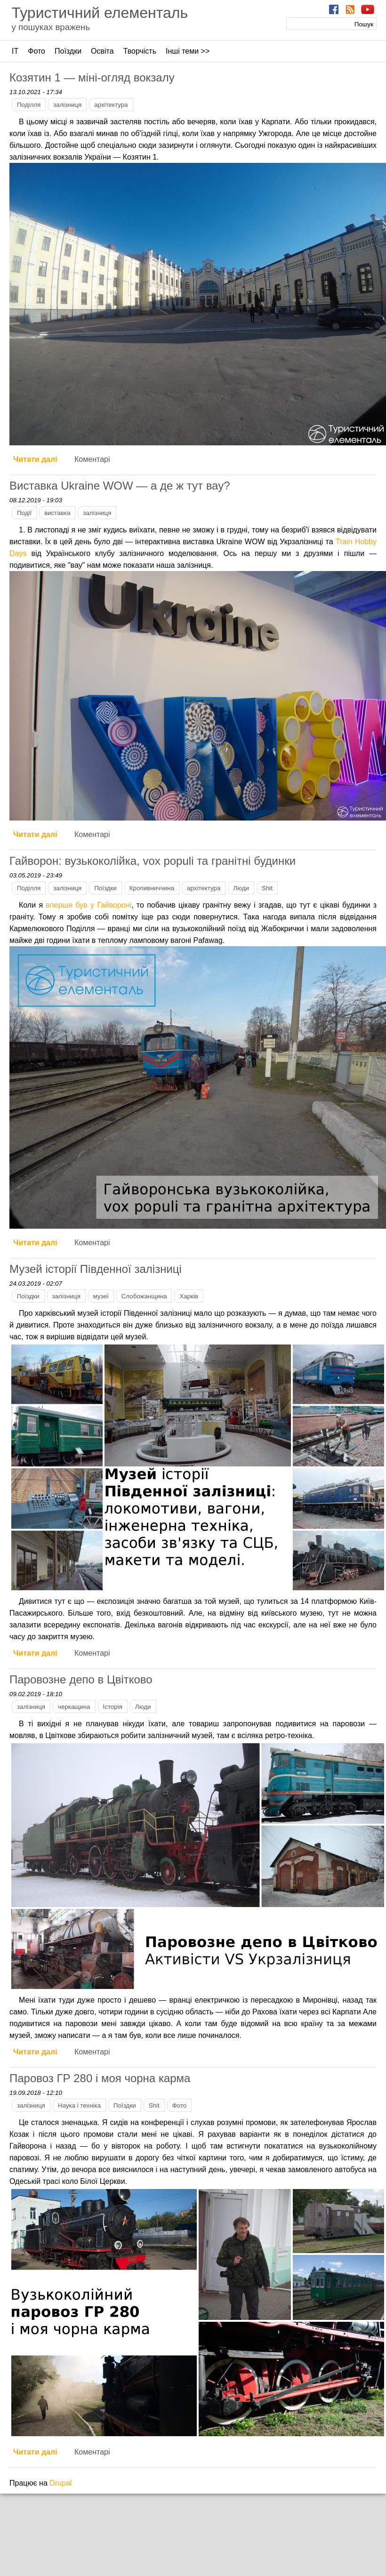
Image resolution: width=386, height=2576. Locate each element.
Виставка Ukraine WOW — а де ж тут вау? (119, 485)
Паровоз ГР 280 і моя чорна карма (99, 2078)
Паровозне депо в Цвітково (81, 1679)
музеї (101, 1296)
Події (24, 512)
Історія (112, 1706)
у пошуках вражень (50, 27)
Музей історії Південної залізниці (95, 1269)
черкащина (74, 1706)
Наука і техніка (79, 2105)
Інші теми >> (187, 51)
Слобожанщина (144, 1296)
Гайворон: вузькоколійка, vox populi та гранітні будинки (152, 860)
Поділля (28, 104)
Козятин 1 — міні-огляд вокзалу (92, 77)
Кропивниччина (151, 888)
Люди (241, 888)
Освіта (102, 51)
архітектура (111, 104)
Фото (36, 51)
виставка (57, 512)
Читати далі (35, 459)
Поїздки (68, 51)
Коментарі (92, 459)
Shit (267, 888)
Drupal (60, 2483)
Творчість (139, 51)
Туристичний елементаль (99, 12)
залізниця (67, 104)
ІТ (15, 51)
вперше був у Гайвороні (88, 905)
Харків (188, 1296)
